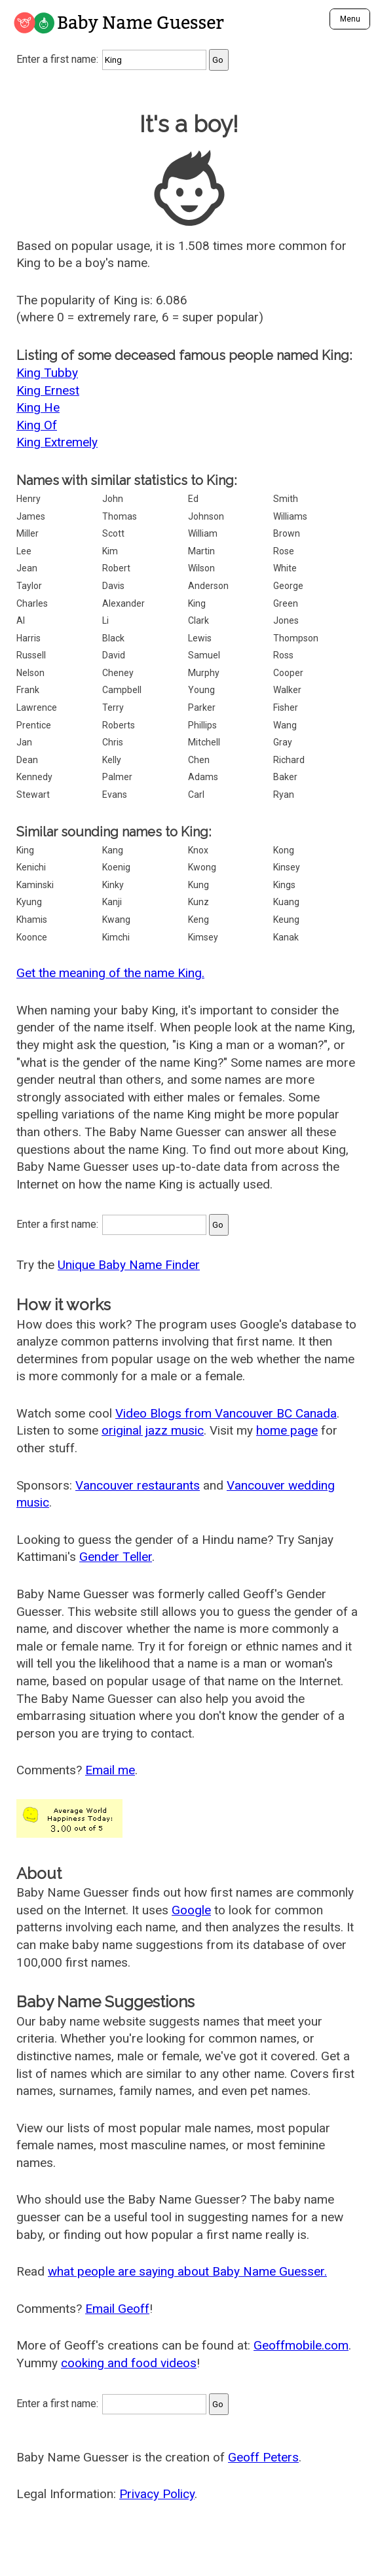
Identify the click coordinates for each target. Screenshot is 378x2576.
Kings (284, 885)
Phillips (202, 725)
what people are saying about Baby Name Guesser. (187, 2271)
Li (105, 620)
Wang (285, 725)
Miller (27, 533)
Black (113, 638)
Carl (196, 794)
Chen (199, 760)
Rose (283, 551)
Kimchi (116, 937)
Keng (198, 919)
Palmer (117, 777)
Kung (198, 885)
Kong (283, 850)
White (285, 568)
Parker (202, 707)
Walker (287, 690)
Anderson (208, 586)
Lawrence (36, 707)
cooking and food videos (129, 2362)
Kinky (113, 885)
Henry (28, 498)
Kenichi (31, 867)
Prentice (33, 725)
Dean (27, 760)
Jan (24, 742)
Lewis (200, 638)
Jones (286, 620)
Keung (286, 919)
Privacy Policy (157, 2493)
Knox (198, 850)
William (202, 533)
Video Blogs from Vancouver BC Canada (226, 1413)
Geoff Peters (263, 2457)
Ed (193, 498)
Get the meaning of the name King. (110, 972)
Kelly (111, 760)
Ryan (283, 794)
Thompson (295, 638)
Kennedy (34, 777)
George (288, 586)
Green (285, 603)
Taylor (29, 586)
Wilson (201, 568)
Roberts (118, 725)
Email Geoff (117, 2308)
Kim (110, 551)
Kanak (286, 937)
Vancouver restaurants (137, 1485)
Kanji (112, 902)
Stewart (33, 794)
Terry (113, 707)
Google (191, 1910)
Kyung (29, 902)
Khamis (31, 919)
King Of (36, 425)
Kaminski (35, 885)
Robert (116, 568)
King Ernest (47, 390)
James (30, 516)
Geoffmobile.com (301, 2345)
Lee (23, 551)
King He (38, 407)
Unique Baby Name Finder (129, 1264)
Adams (203, 777)
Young (201, 690)
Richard (289, 760)
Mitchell (204, 742)
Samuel (204, 655)
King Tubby (47, 372)
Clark (198, 620)
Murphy (203, 673)
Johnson (206, 516)
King (197, 603)
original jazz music (153, 1430)
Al (20, 620)
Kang (112, 850)
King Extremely (57, 442)
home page (287, 1430)
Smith (285, 498)
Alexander (123, 603)
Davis (113, 586)
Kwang (116, 919)
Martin (201, 551)
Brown (286, 533)
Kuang (286, 902)
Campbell (122, 690)
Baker (285, 777)
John (112, 498)
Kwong (202, 867)
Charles (32, 603)
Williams (290, 516)
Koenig (116, 867)
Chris (112, 742)
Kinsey (286, 867)
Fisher (285, 707)
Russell (31, 655)
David (113, 655)
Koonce (31, 937)
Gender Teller (115, 1556)
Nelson (30, 673)
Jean (26, 568)
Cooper (288, 673)
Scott (113, 533)
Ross (283, 655)
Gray (282, 742)
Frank (27, 690)
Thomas (119, 516)
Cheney (118, 673)
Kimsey (203, 937)
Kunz (198, 902)
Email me (110, 1770)
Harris (28, 638)
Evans (114, 794)
